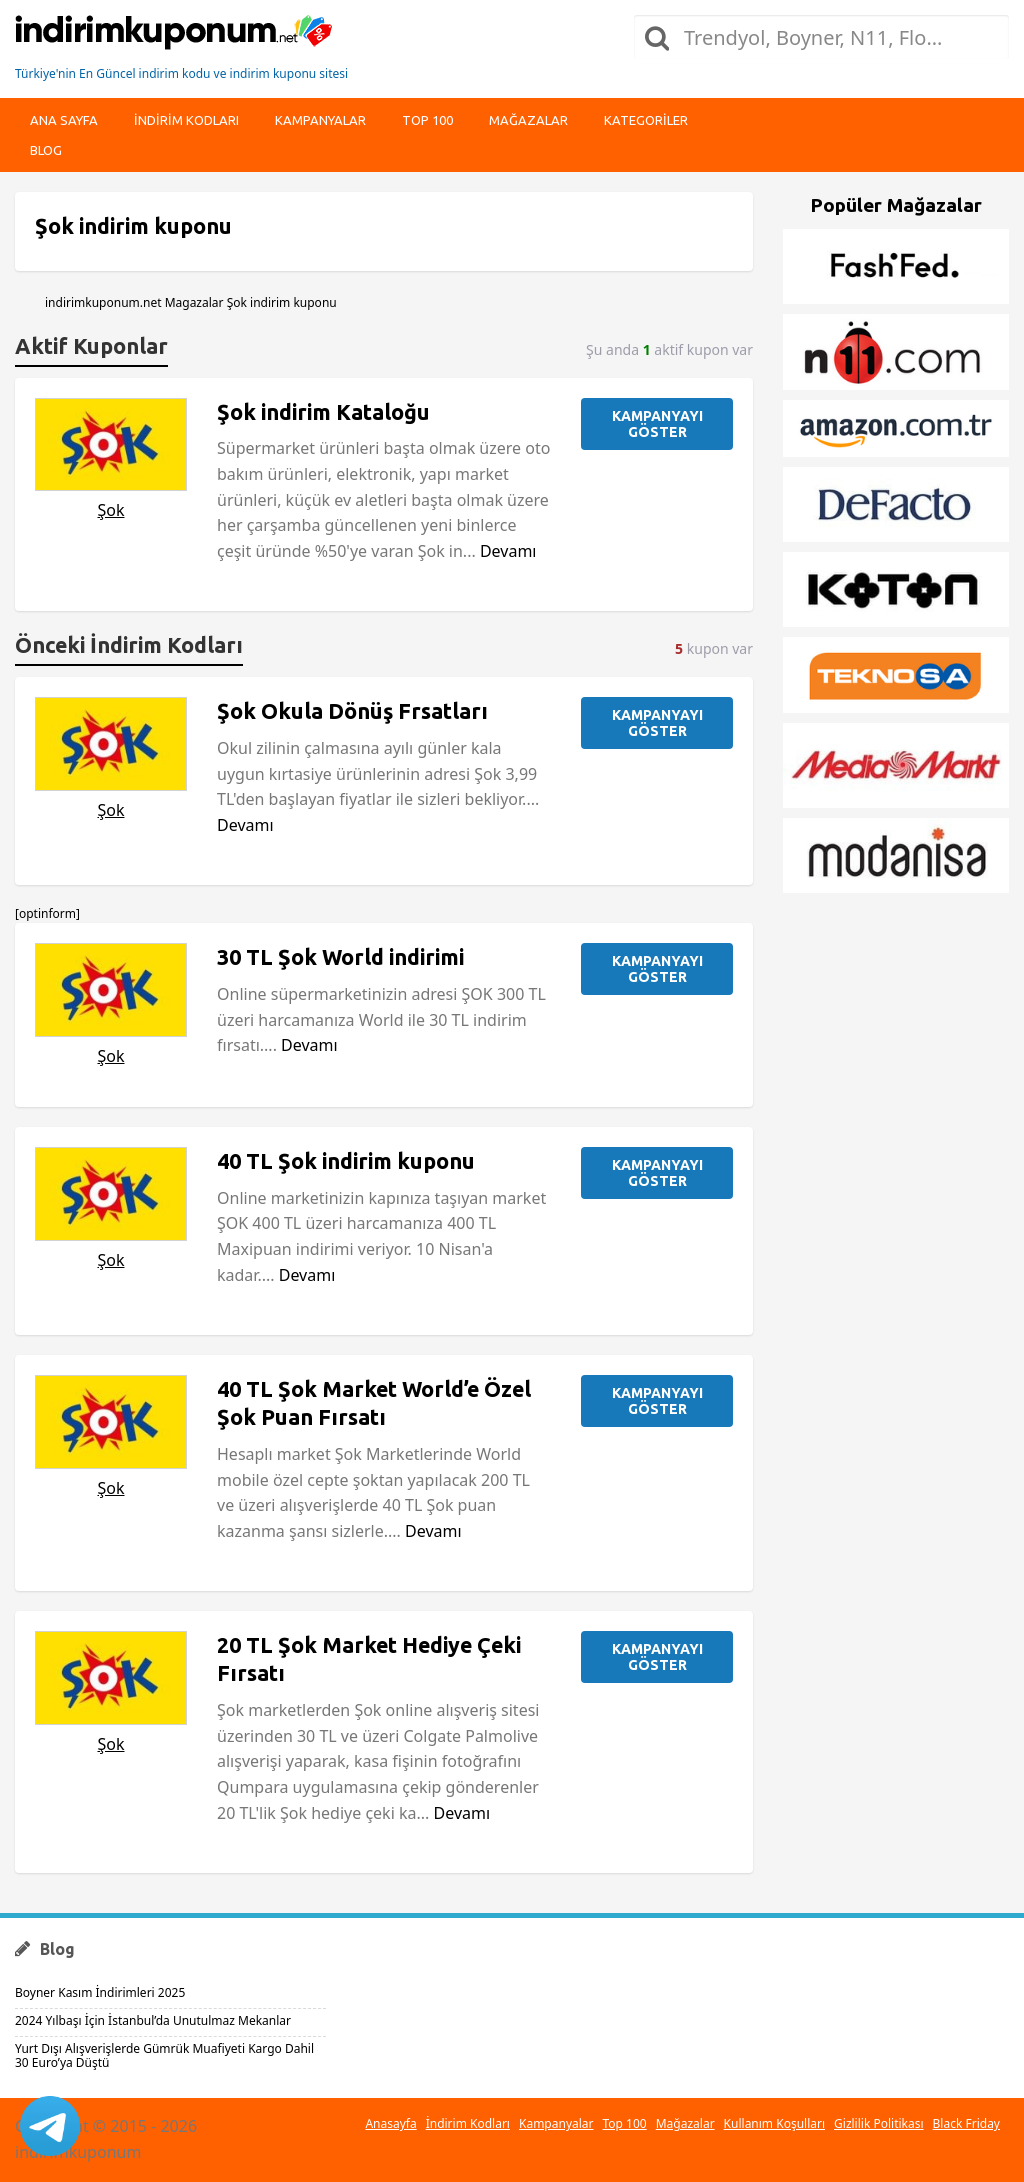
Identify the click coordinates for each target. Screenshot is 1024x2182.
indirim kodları (186, 120)
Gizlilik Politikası (879, 2123)
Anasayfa (390, 2123)
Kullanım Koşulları (774, 2123)
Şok (110, 510)
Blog (46, 150)
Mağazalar (528, 120)
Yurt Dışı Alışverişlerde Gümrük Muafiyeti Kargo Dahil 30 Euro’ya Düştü (164, 2055)
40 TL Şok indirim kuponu (346, 1161)
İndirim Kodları (468, 2123)
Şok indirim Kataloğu (323, 412)
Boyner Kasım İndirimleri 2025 (100, 1992)
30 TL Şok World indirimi (340, 957)
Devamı (508, 551)
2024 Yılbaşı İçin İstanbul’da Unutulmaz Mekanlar (153, 2020)
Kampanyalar (320, 120)
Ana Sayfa (64, 120)
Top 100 (427, 120)
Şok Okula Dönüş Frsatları (352, 711)
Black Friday (966, 2123)
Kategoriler (646, 120)
